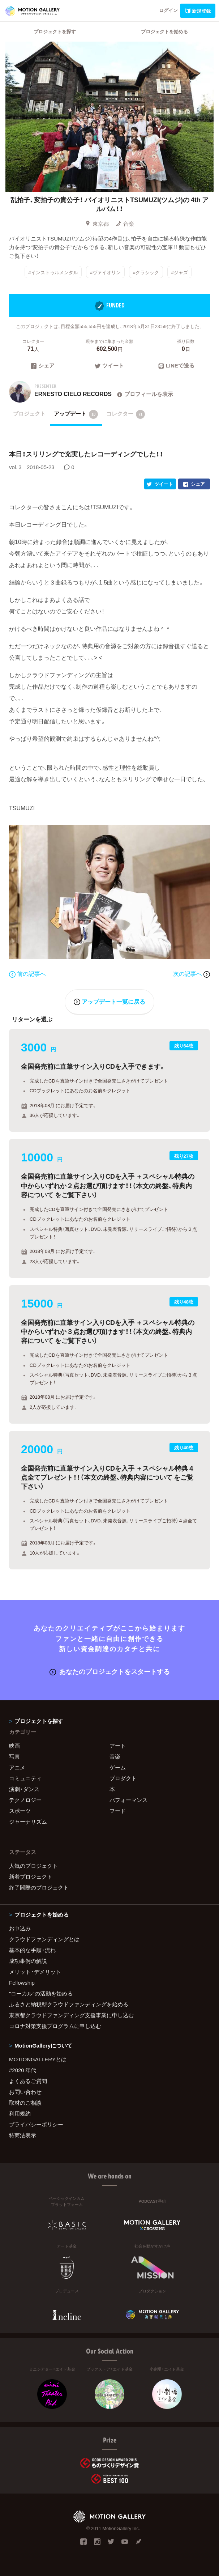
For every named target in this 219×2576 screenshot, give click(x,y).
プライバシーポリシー (36, 2124)
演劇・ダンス (24, 1789)
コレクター (125, 414)
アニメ (17, 1767)
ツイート (109, 366)
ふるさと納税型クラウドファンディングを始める (68, 2004)
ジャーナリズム (28, 1821)
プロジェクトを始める (164, 31)
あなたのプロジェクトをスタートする (110, 1671)
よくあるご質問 (28, 2081)
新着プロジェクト (30, 1876)
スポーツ (20, 1811)
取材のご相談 (25, 2103)
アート (118, 1746)
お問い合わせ (25, 2092)
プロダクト (123, 1778)
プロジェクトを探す (55, 31)
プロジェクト (29, 413)
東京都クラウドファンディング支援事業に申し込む (71, 2015)
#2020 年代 (22, 2070)
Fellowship (22, 1982)
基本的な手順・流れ (32, 1950)
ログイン (168, 10)
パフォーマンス (128, 1800)
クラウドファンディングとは (44, 1939)
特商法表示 (22, 2135)
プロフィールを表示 (144, 394)
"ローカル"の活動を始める (41, 1993)
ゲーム (118, 1767)
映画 (14, 1746)
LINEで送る (176, 366)
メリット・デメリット (35, 1972)
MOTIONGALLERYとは (37, 2059)
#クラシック (146, 272)
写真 (14, 1756)
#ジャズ (179, 272)
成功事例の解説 (28, 1961)
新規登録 (198, 10)
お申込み (20, 1928)
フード (118, 1811)
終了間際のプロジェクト (39, 1887)
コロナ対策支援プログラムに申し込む (55, 2026)
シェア (43, 366)
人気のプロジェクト (33, 1866)
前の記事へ (27, 973)
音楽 (125, 224)
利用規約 (20, 2113)
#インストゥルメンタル (53, 272)
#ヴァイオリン (105, 272)
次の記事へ (191, 973)
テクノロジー (25, 1800)
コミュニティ (25, 1778)
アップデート (76, 414)
